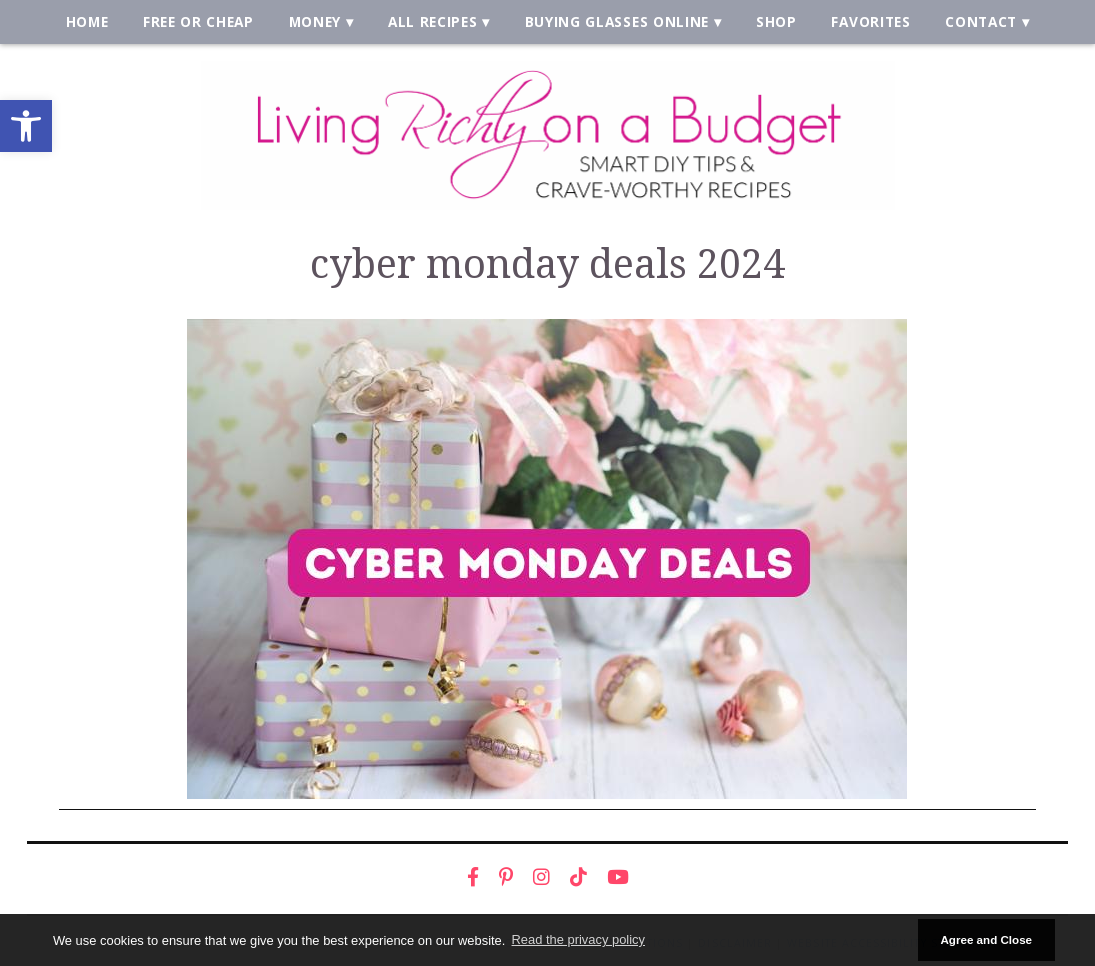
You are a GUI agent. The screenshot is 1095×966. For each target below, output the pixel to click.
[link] (26, 126)
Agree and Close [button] (986, 939)
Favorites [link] (870, 21)
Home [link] (87, 21)
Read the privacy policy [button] (578, 939)
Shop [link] (776, 21)
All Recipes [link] (433, 21)
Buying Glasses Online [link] (617, 21)
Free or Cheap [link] (198, 21)
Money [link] (315, 21)
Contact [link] (981, 21)
